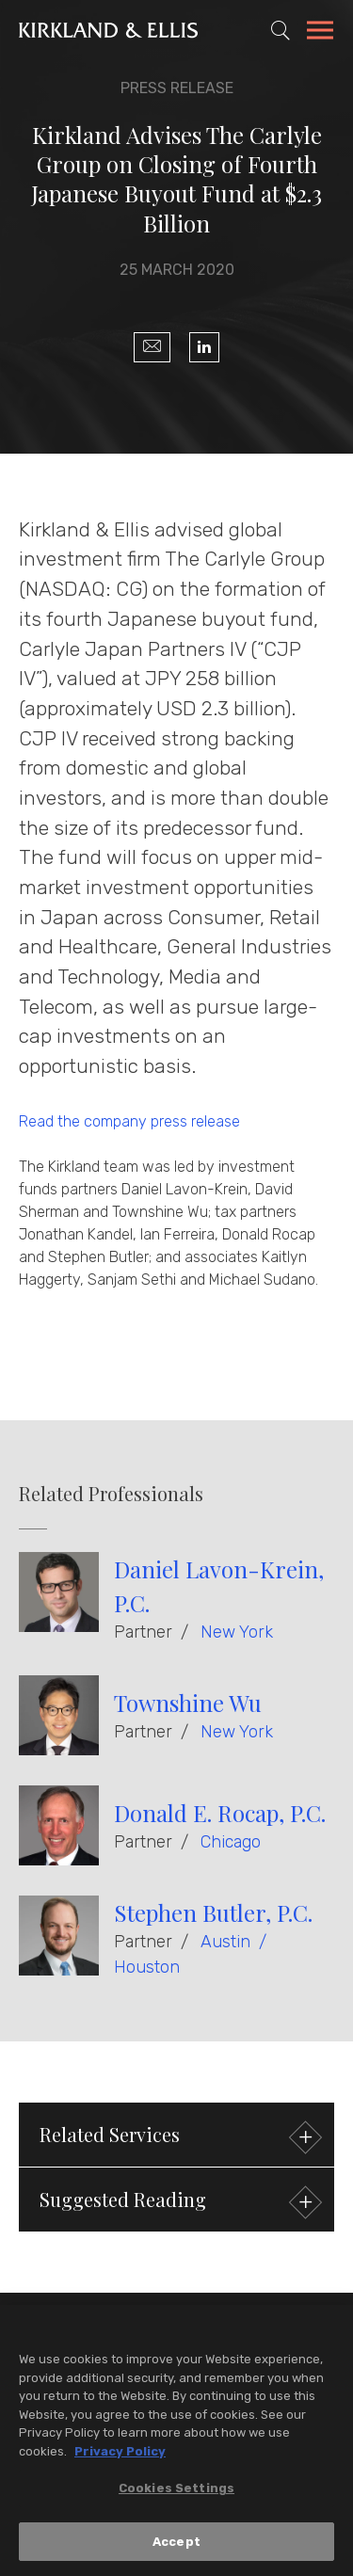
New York (237, 1632)
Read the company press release (129, 1121)
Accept (176, 2547)
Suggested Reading (178, 2201)
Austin (225, 1941)
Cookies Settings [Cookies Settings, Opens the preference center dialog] (176, 2494)
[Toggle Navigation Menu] (320, 33)
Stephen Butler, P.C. (213, 1912)
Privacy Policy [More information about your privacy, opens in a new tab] (120, 2456)
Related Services (178, 2136)
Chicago (231, 1842)
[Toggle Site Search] (280, 30)
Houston (147, 1967)
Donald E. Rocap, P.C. (220, 1813)
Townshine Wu (188, 1703)
